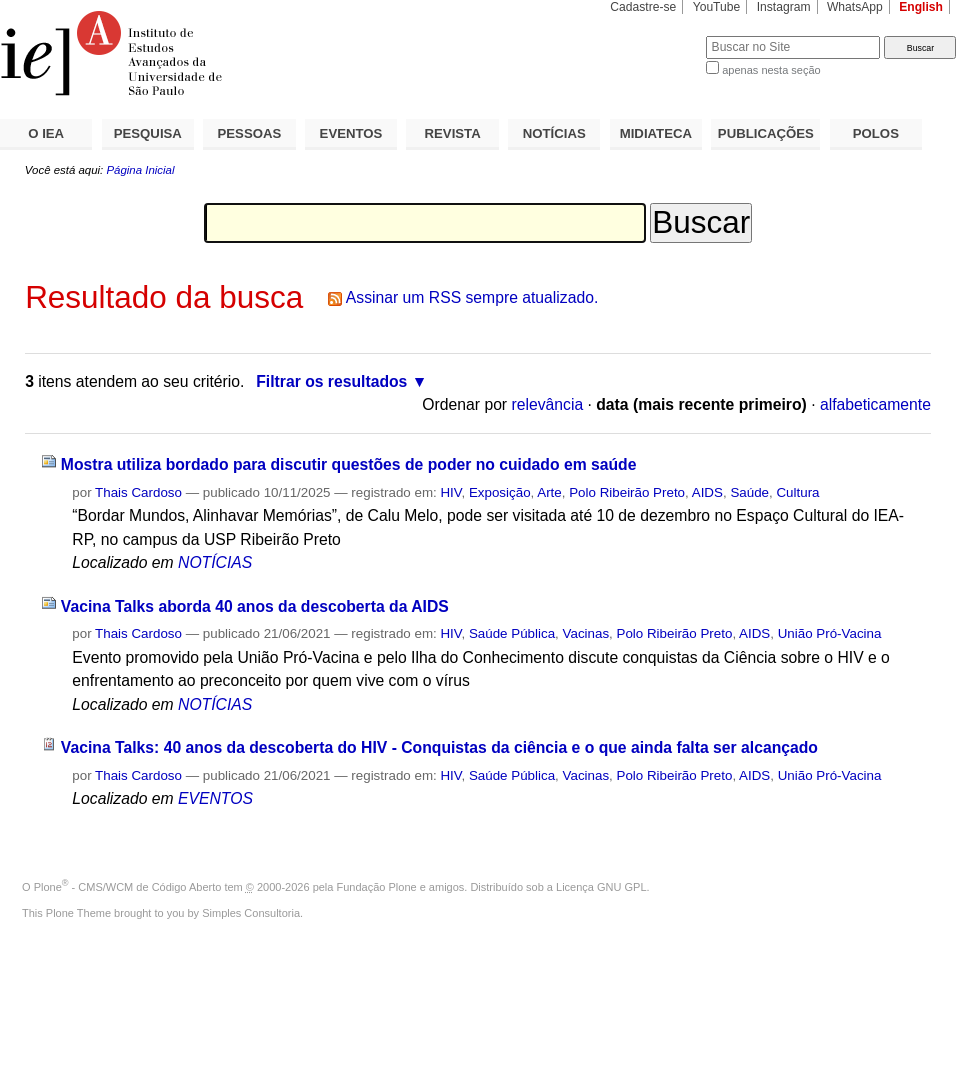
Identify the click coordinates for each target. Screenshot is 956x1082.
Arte (549, 492)
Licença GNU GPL (601, 887)
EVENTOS (351, 133)
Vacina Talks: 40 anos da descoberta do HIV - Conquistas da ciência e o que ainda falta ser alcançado (439, 747)
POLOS (876, 133)
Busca (657, 35)
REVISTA (453, 133)
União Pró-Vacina (830, 633)
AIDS (707, 492)
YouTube (717, 7)
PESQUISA (148, 133)
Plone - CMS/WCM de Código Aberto (128, 887)
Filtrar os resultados (331, 381)
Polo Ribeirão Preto (627, 492)
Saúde (749, 492)
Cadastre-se (643, 7)
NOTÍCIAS (554, 133)
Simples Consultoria (251, 913)
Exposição (500, 492)
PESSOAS (250, 133)
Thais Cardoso (138, 492)
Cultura (797, 492)
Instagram (784, 7)
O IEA (46, 133)
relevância (547, 404)
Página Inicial (140, 170)
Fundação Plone (377, 887)
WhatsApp (855, 7)
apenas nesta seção (771, 70)
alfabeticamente (875, 404)
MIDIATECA (656, 133)
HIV (450, 492)
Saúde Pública (512, 633)
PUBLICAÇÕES (766, 133)
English (921, 7)
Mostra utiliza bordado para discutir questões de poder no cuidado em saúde (349, 464)
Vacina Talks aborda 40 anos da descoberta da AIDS (255, 606)
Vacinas (586, 633)
